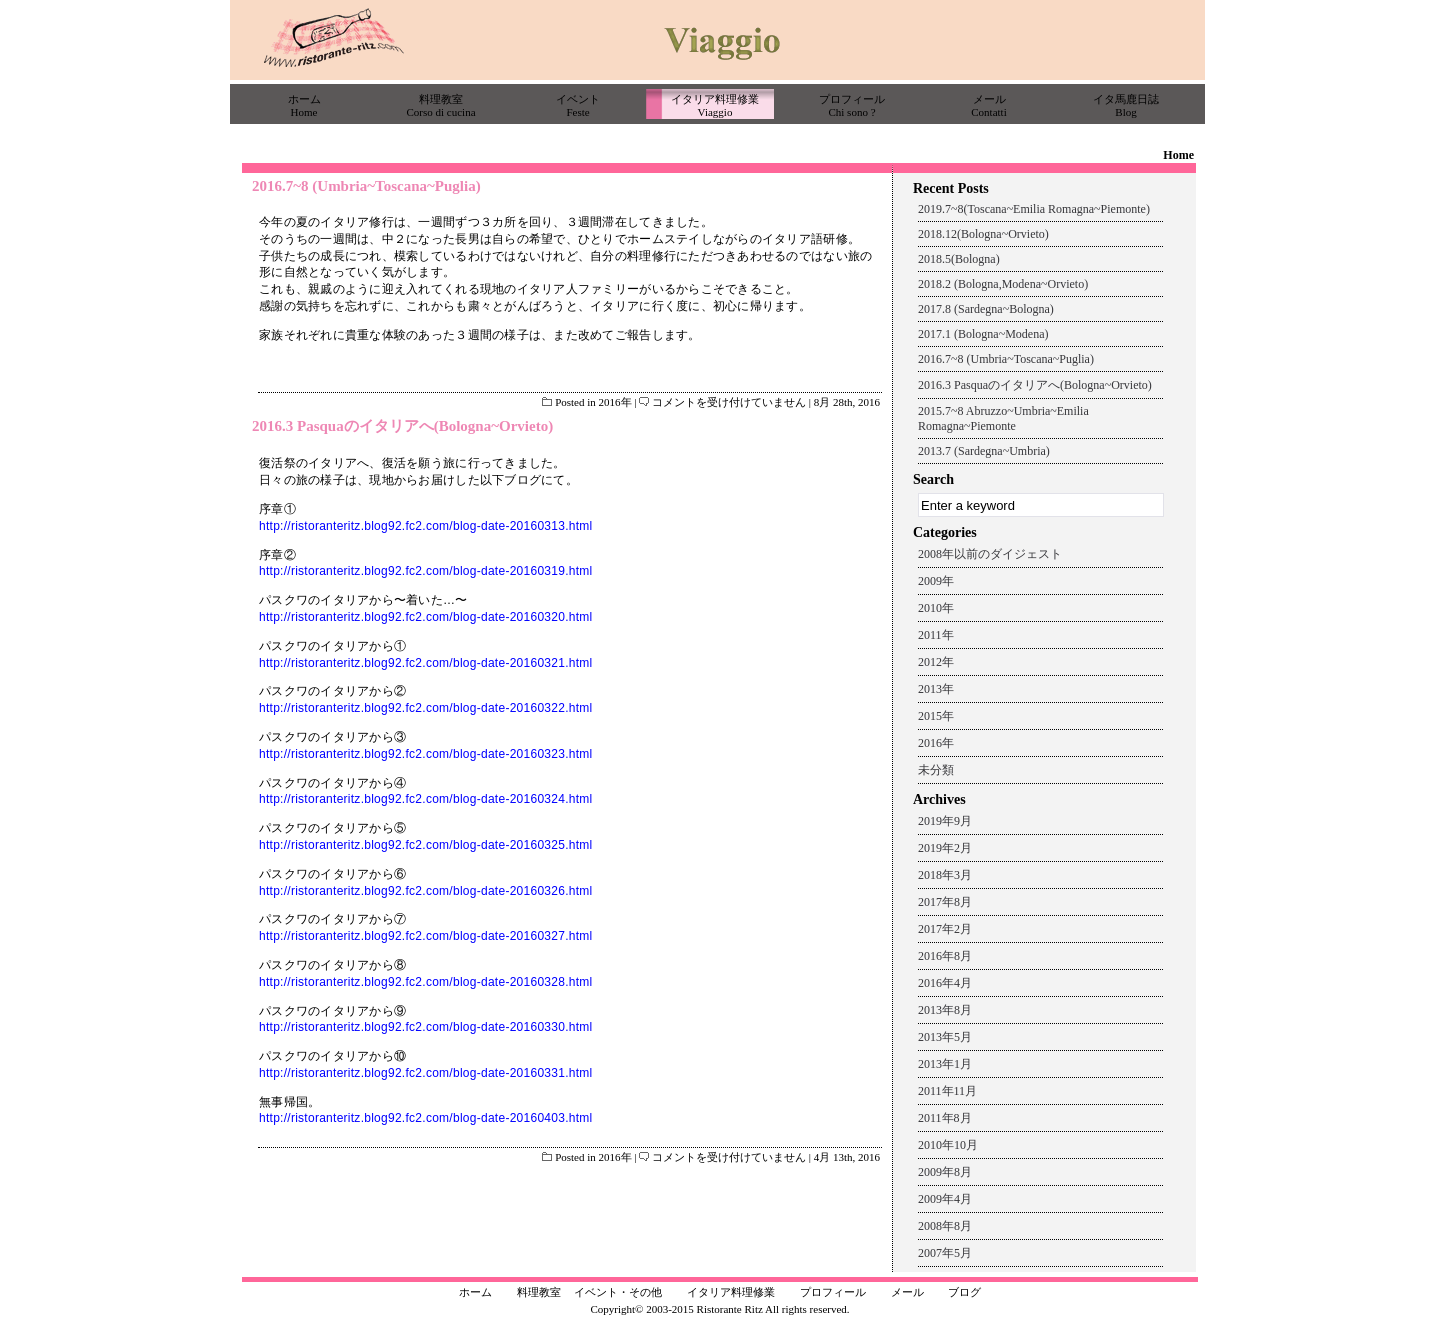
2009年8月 (945, 1172)
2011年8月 (945, 1118)
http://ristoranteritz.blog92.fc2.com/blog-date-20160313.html (426, 526)
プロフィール (833, 1292)
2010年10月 (948, 1145)
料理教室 (539, 1292)
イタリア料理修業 (731, 1292)
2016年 (615, 402)
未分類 (936, 770)
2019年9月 (945, 821)
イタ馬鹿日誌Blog (1126, 105)
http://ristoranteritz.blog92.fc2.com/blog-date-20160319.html (426, 571)
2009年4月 (945, 1199)
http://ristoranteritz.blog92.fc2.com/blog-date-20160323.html (426, 754)
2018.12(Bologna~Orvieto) (983, 234)
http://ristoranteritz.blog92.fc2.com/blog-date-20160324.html (426, 799)
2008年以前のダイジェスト (990, 554)
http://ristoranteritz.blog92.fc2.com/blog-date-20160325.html (426, 845)
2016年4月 (945, 983)
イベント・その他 (618, 1292)
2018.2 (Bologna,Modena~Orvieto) (1003, 284)
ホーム (475, 1292)
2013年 (936, 689)
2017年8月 (945, 902)
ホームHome (304, 105)
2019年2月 (945, 848)
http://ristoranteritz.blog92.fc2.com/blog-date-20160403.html (426, 1118)
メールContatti (988, 105)
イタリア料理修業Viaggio (715, 105)
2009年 (936, 581)
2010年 (936, 608)
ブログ (964, 1292)
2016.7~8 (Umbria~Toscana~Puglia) (366, 186)
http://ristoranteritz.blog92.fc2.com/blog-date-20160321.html (426, 663)
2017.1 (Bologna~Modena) (983, 334)
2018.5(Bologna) (959, 259)
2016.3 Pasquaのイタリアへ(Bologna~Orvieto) (402, 426)
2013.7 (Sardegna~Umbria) (984, 451)
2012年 (936, 662)
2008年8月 (945, 1226)
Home (1178, 155)
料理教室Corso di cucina (440, 105)
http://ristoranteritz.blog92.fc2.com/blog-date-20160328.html (426, 982)
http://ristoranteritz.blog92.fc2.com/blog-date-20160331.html (426, 1073)
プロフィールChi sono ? (852, 105)
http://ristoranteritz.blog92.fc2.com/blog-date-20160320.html (426, 617)
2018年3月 (945, 875)
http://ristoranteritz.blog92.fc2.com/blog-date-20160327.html (426, 936)
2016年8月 (945, 956)
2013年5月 (945, 1037)
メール (907, 1292)
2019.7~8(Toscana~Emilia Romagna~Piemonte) (1034, 209)
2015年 (936, 716)
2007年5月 (945, 1253)
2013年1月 (945, 1064)
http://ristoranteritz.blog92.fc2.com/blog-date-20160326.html (426, 891)
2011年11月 (947, 1091)
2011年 (936, 635)
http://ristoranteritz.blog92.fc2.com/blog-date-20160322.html (426, 708)
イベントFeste (578, 105)
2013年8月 (945, 1010)
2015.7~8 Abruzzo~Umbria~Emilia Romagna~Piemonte (1003, 418)
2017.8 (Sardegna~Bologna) (986, 309)
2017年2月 (945, 929)
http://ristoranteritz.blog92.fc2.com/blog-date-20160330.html (426, 1027)
